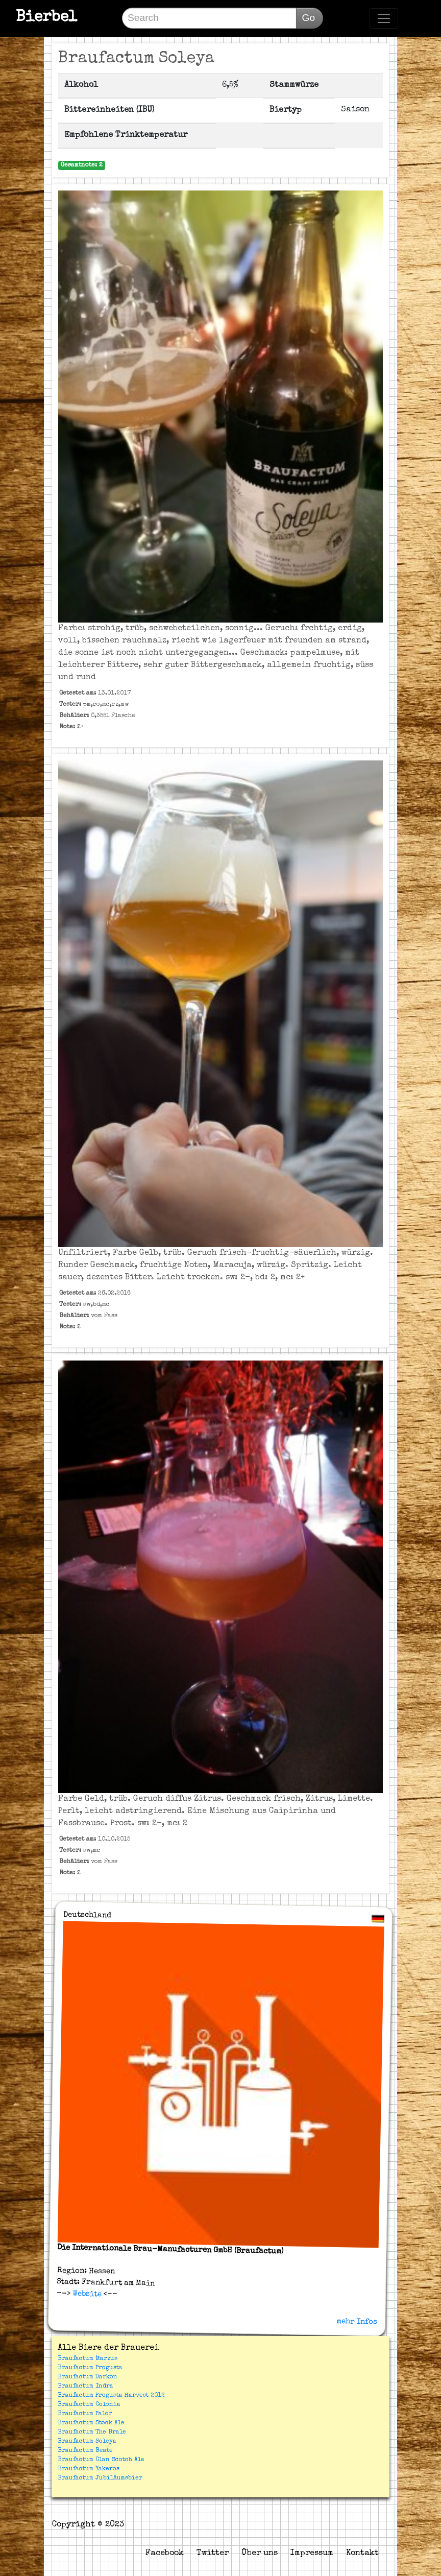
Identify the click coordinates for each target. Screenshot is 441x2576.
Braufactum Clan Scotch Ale (101, 2460)
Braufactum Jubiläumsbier (100, 2478)
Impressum (311, 2553)
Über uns (259, 2553)
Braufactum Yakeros (88, 2469)
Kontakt (362, 2553)
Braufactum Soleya (87, 2442)
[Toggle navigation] (384, 18)
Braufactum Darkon (87, 2377)
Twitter (213, 2553)
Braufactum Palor (85, 2414)
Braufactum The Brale (92, 2432)
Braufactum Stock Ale (91, 2423)
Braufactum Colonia (89, 2405)
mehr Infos (357, 2322)
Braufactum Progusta (90, 2368)
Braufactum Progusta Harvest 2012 (111, 2396)
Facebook (164, 2553)
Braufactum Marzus (87, 2359)
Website (86, 2294)
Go (308, 17)
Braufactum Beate (85, 2451)
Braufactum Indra (85, 2386)
